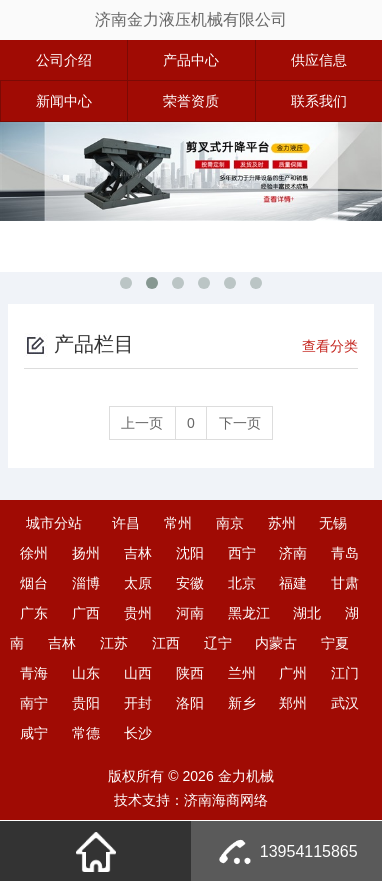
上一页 (141, 423)
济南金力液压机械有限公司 (191, 19)
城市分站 (54, 523)
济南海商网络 (226, 800)
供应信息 (319, 60)
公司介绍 (64, 60)
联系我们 (319, 101)
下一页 (241, 423)
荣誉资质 (191, 101)
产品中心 (191, 60)
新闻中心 (64, 101)
